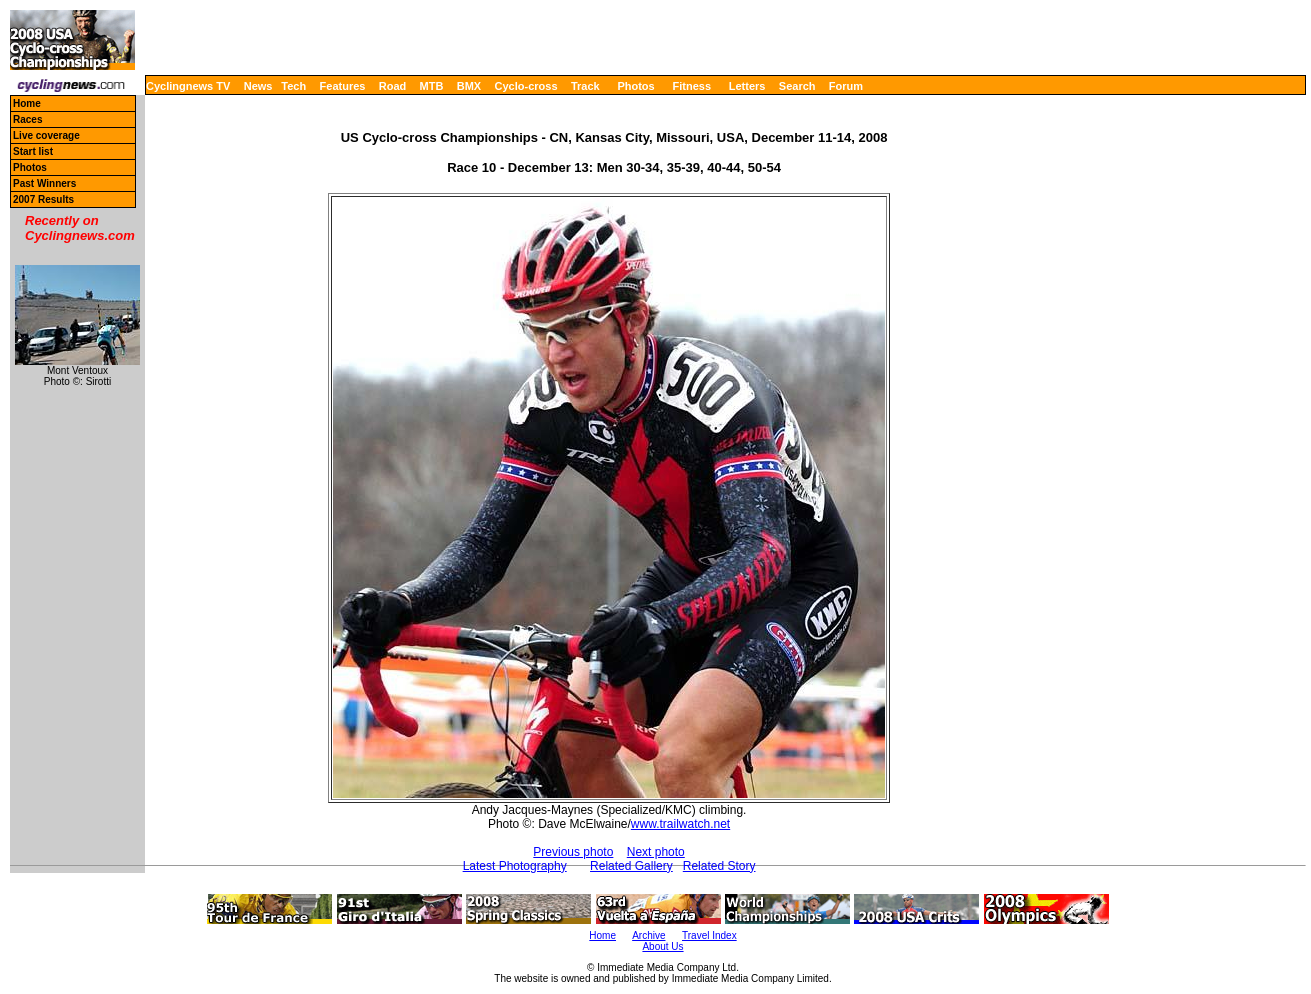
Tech (293, 86)
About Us (662, 946)
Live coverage (46, 135)
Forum (846, 86)
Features (343, 86)
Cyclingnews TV (188, 86)
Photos (635, 86)
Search (797, 86)
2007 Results (43, 199)
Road (393, 86)
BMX (469, 86)
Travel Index (709, 935)
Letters (747, 86)
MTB (432, 86)
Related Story (719, 866)
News (258, 86)
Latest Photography (515, 866)
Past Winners (44, 183)
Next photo (656, 852)
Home (27, 103)
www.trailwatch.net (680, 824)
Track (585, 86)
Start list (33, 151)
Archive (648, 935)
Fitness (691, 86)
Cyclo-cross (526, 86)
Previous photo (573, 852)
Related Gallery (631, 866)
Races (27, 119)
